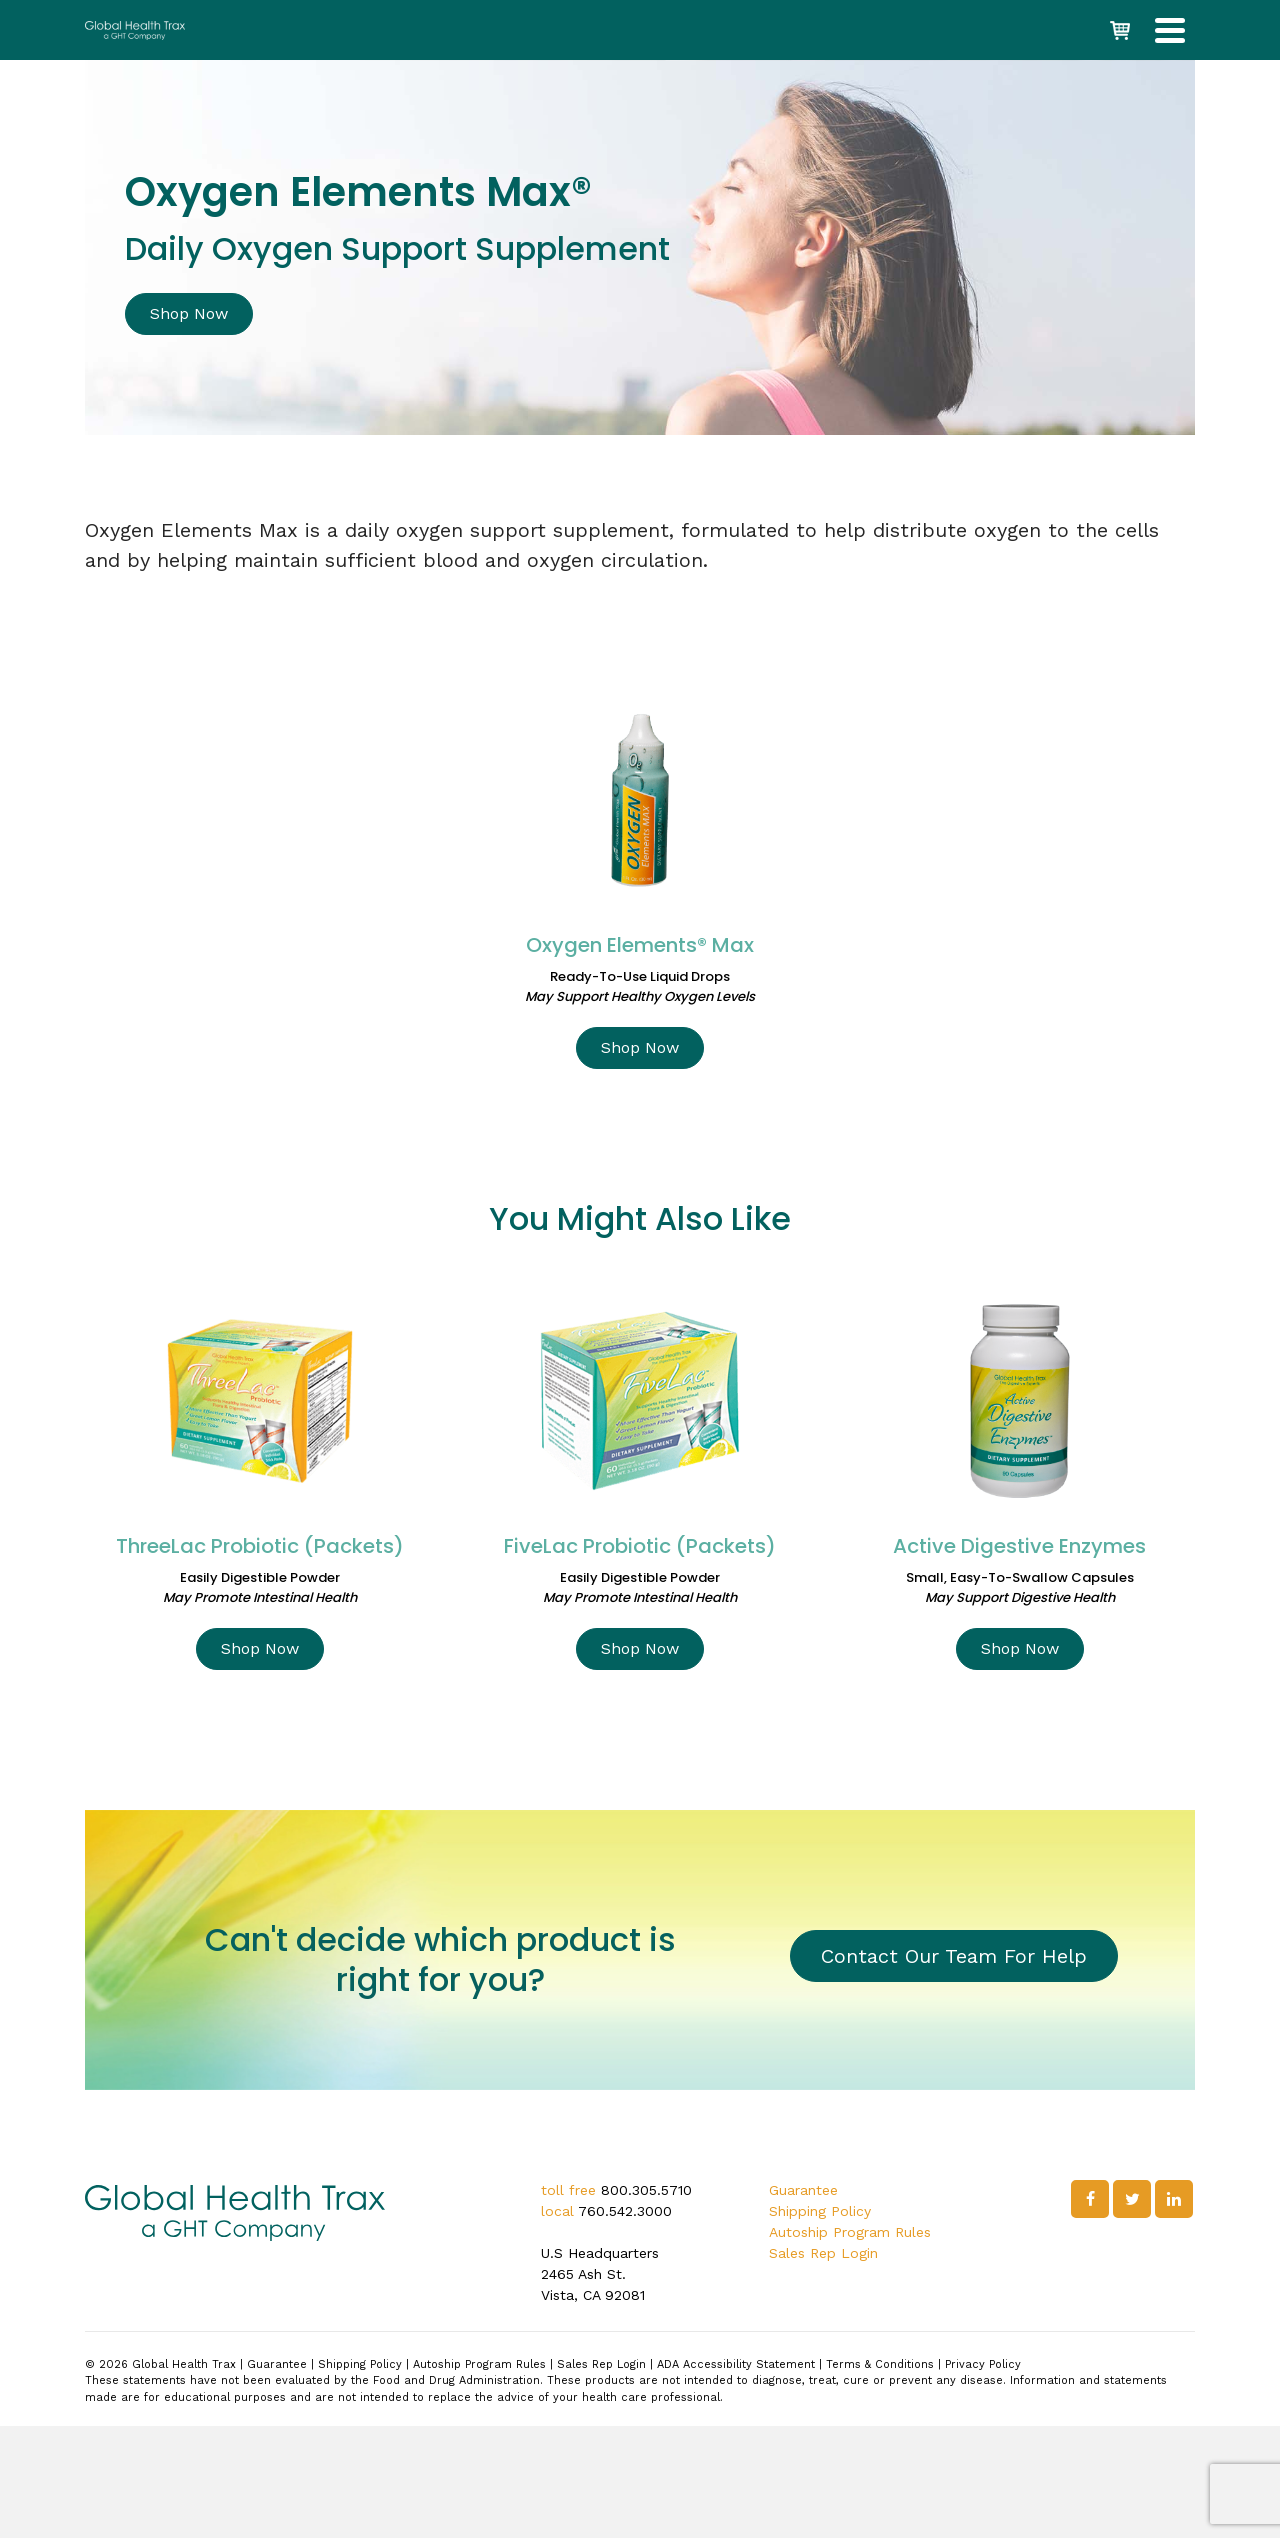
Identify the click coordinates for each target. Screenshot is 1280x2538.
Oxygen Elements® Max (640, 945)
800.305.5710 (646, 2190)
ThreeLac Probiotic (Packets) (260, 1546)
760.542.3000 (625, 2211)
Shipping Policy (820, 2211)
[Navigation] (1170, 30)
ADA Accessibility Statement (736, 2364)
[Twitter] (1132, 2199)
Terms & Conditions (880, 2364)
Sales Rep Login (823, 2253)
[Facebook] (1090, 2199)
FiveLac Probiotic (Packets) (640, 1546)
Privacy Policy (983, 2364)
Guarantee (803, 2190)
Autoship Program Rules (850, 2232)
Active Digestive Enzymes (1019, 1546)
